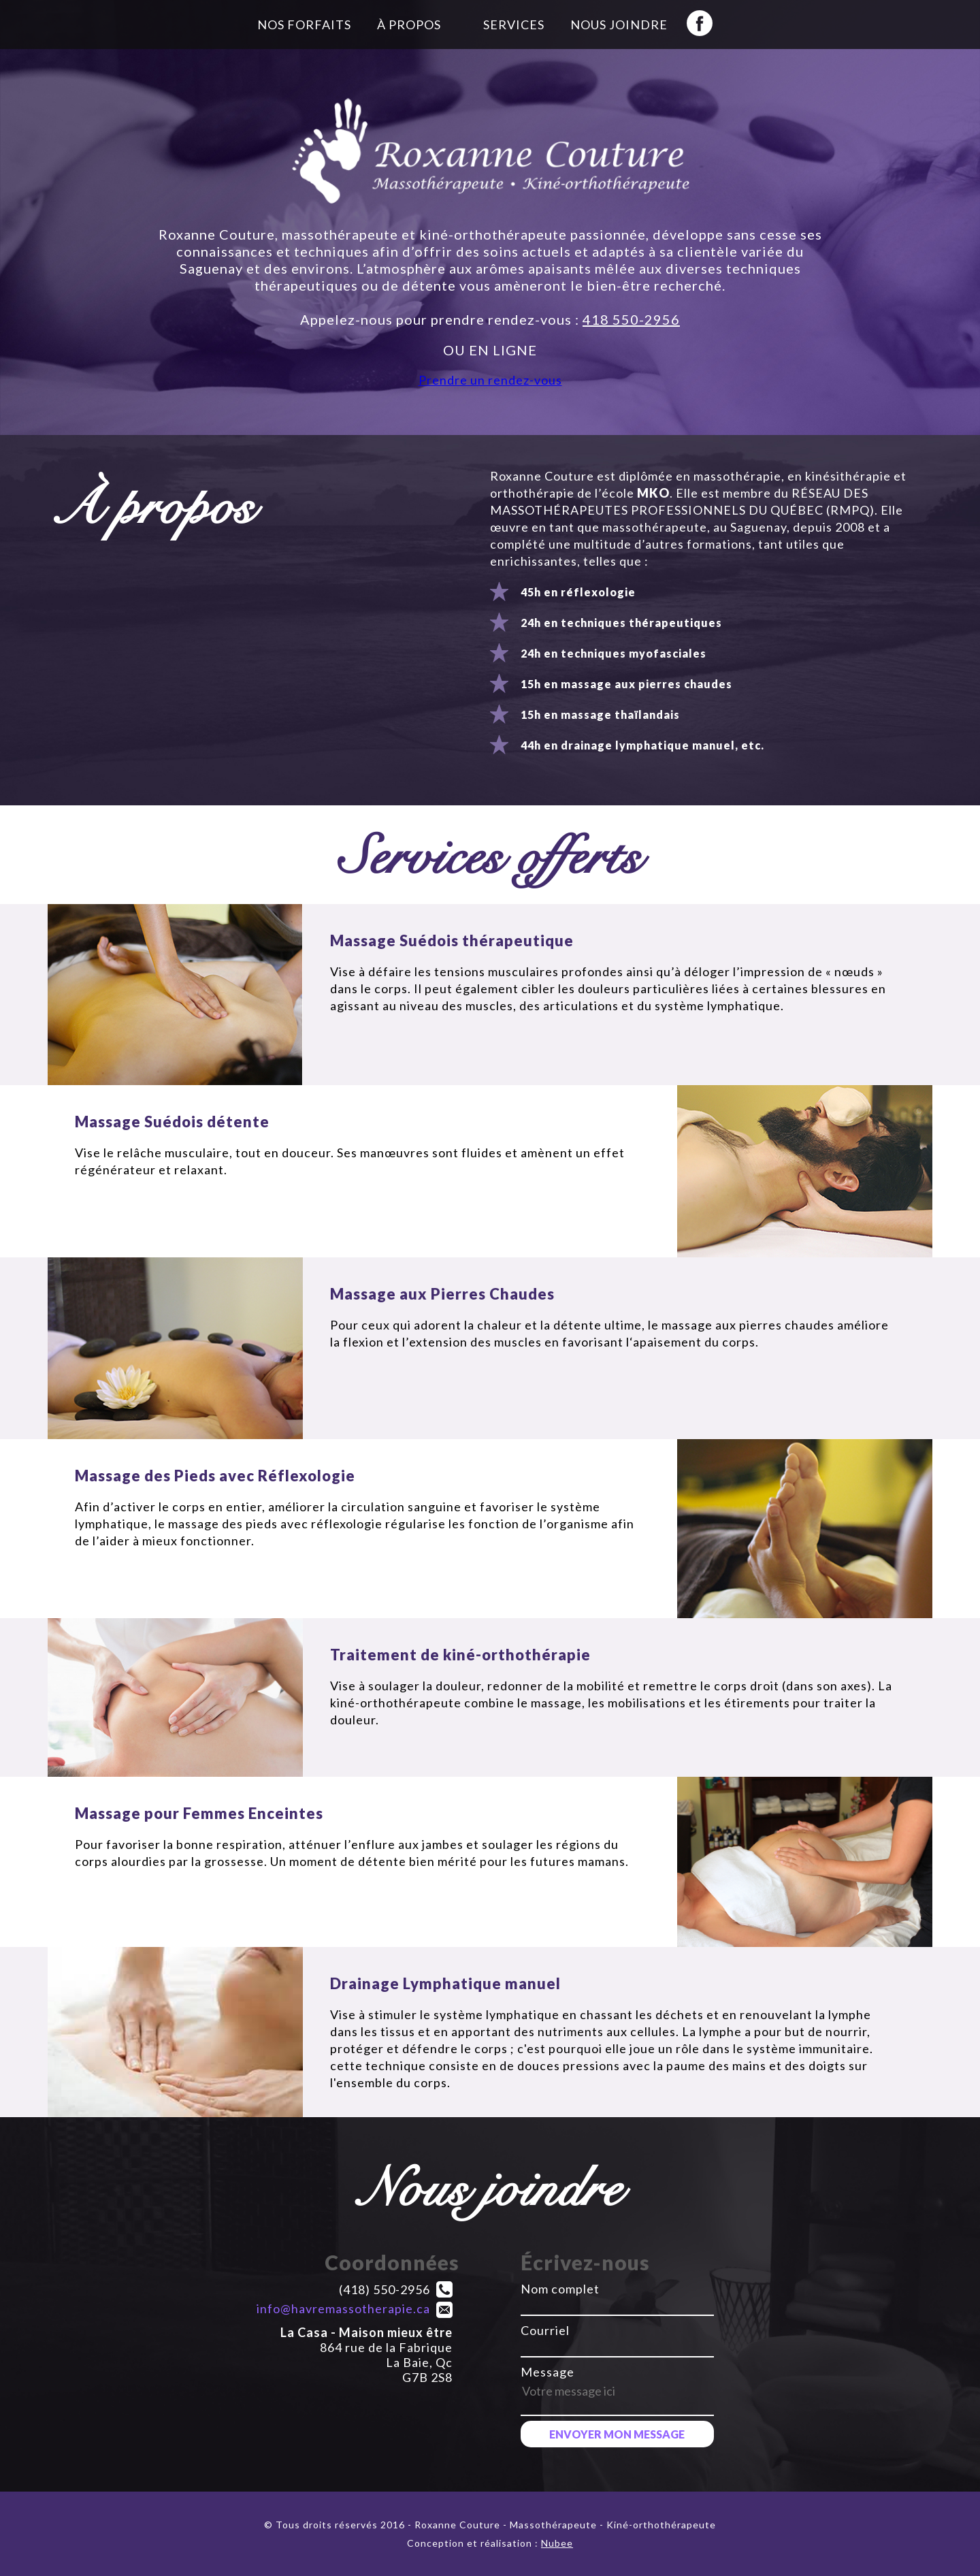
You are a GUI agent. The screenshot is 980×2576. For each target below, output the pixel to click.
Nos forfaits (304, 24)
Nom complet (560, 2288)
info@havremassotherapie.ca (343, 2308)
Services (513, 24)
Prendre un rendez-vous (490, 379)
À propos (409, 24)
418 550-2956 (631, 319)
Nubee (557, 2543)
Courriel (545, 2330)
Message (547, 2371)
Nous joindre (619, 24)
